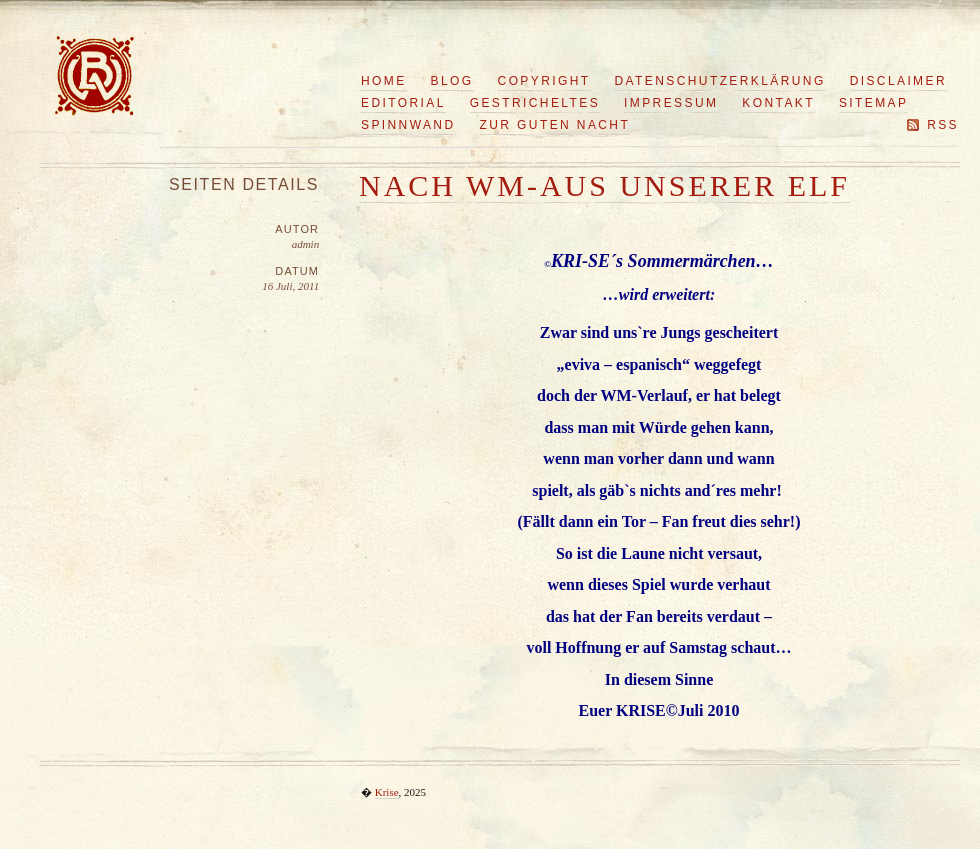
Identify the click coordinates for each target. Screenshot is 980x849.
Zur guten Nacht (555, 125)
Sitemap (873, 103)
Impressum (671, 103)
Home (384, 81)
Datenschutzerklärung (720, 81)
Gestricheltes (535, 103)
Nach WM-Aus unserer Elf (604, 185)
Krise (387, 792)
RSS (943, 125)
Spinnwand (408, 125)
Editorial (403, 103)
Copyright (544, 81)
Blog (452, 81)
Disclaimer (898, 81)
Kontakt (778, 103)
